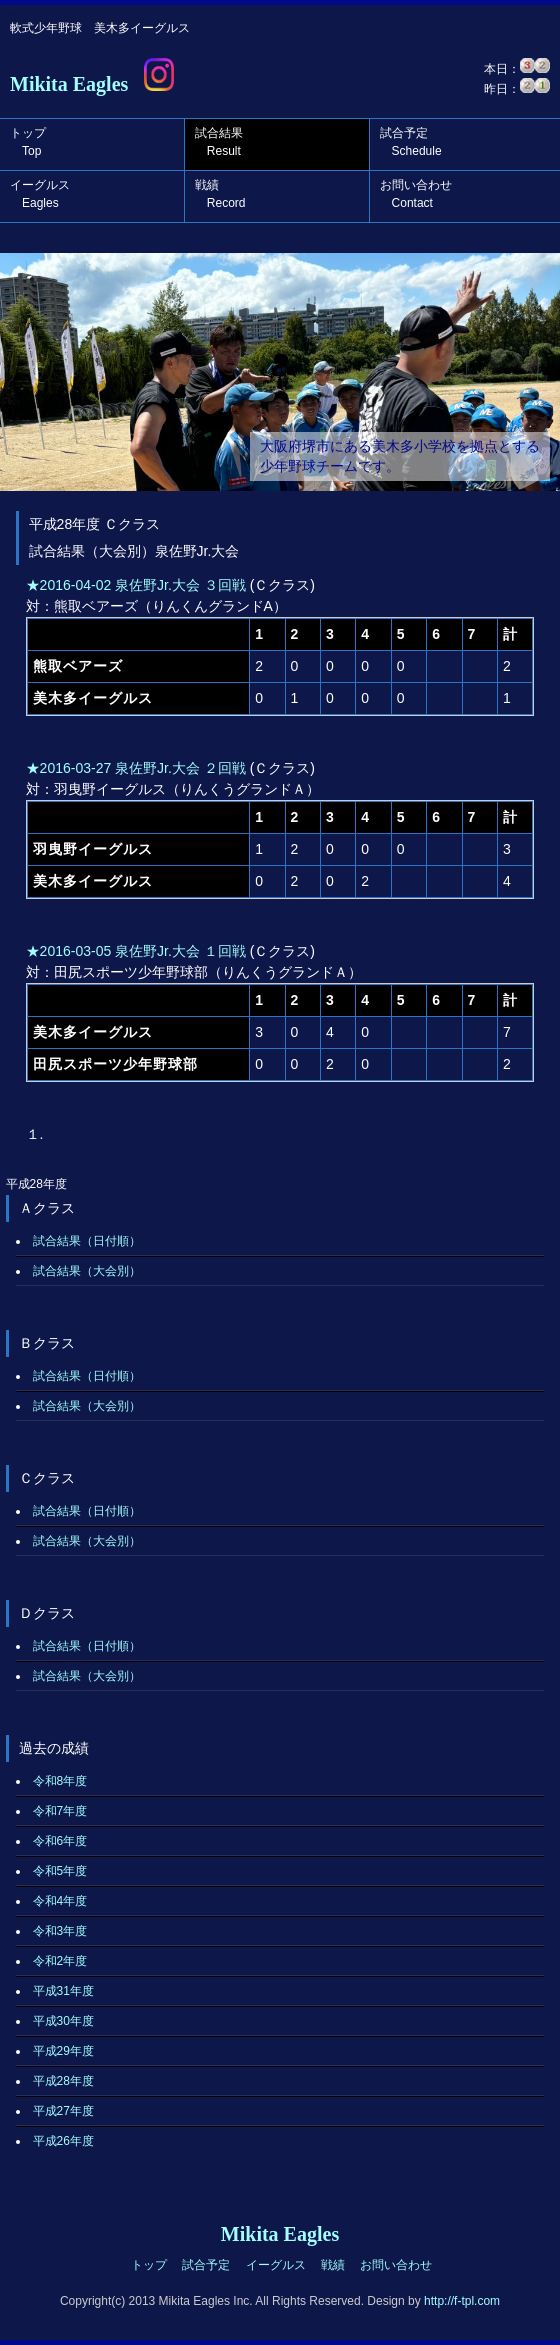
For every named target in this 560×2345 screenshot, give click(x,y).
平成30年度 (63, 2021)
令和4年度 (60, 1901)
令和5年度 (60, 1871)
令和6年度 (60, 1841)
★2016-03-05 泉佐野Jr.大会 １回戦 (136, 951)
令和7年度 (60, 1811)
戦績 (220, 194)
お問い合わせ (416, 194)
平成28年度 (63, 2081)
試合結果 (219, 142)
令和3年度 (60, 1931)
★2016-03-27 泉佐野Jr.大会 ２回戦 (136, 768)
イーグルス (40, 194)
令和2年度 (60, 1961)
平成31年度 (63, 1991)
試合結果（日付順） (87, 1241)
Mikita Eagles (69, 84)
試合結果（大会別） (87, 1271)
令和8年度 (60, 1781)
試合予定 (411, 142)
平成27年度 (63, 2111)
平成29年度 (63, 2051)
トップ (28, 142)
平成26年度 (63, 2141)
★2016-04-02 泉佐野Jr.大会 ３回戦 (136, 585)
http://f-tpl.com (462, 2301)
